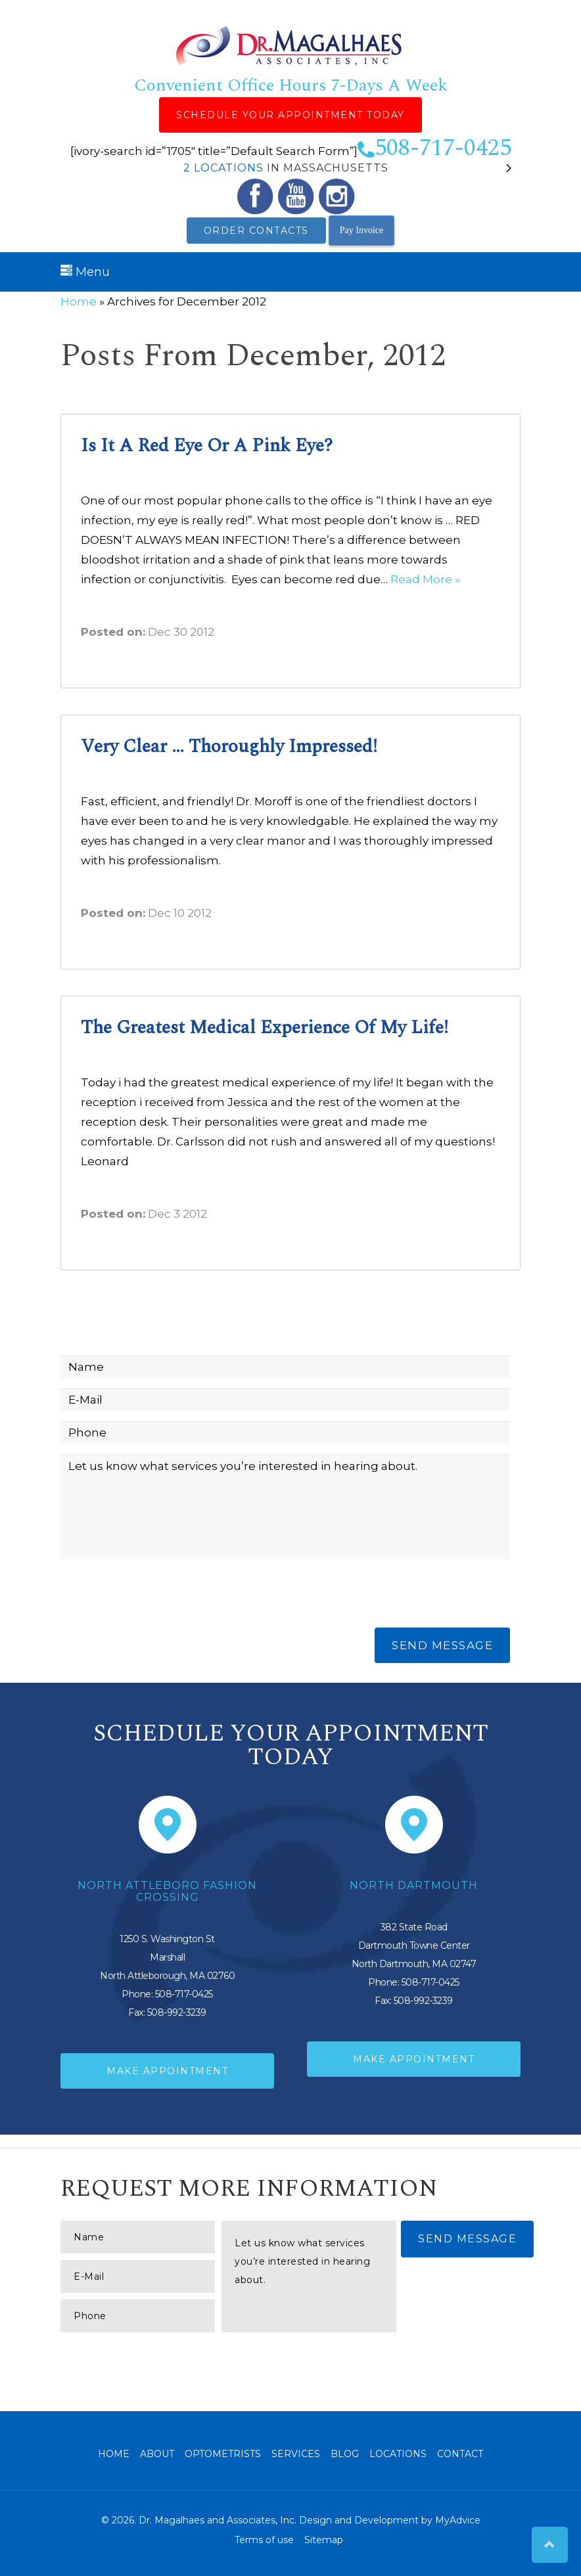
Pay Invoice (361, 230)
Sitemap (323, 2540)
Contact (460, 2454)
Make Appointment (167, 2071)
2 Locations (223, 168)
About (157, 2454)
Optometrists (223, 2454)
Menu (85, 272)
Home (78, 301)
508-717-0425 (434, 148)
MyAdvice (457, 2520)
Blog (345, 2454)
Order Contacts (256, 230)
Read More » (425, 579)
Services (295, 2454)
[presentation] (160, 1595)
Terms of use (264, 2540)
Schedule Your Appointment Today (290, 115)
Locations (398, 2454)
